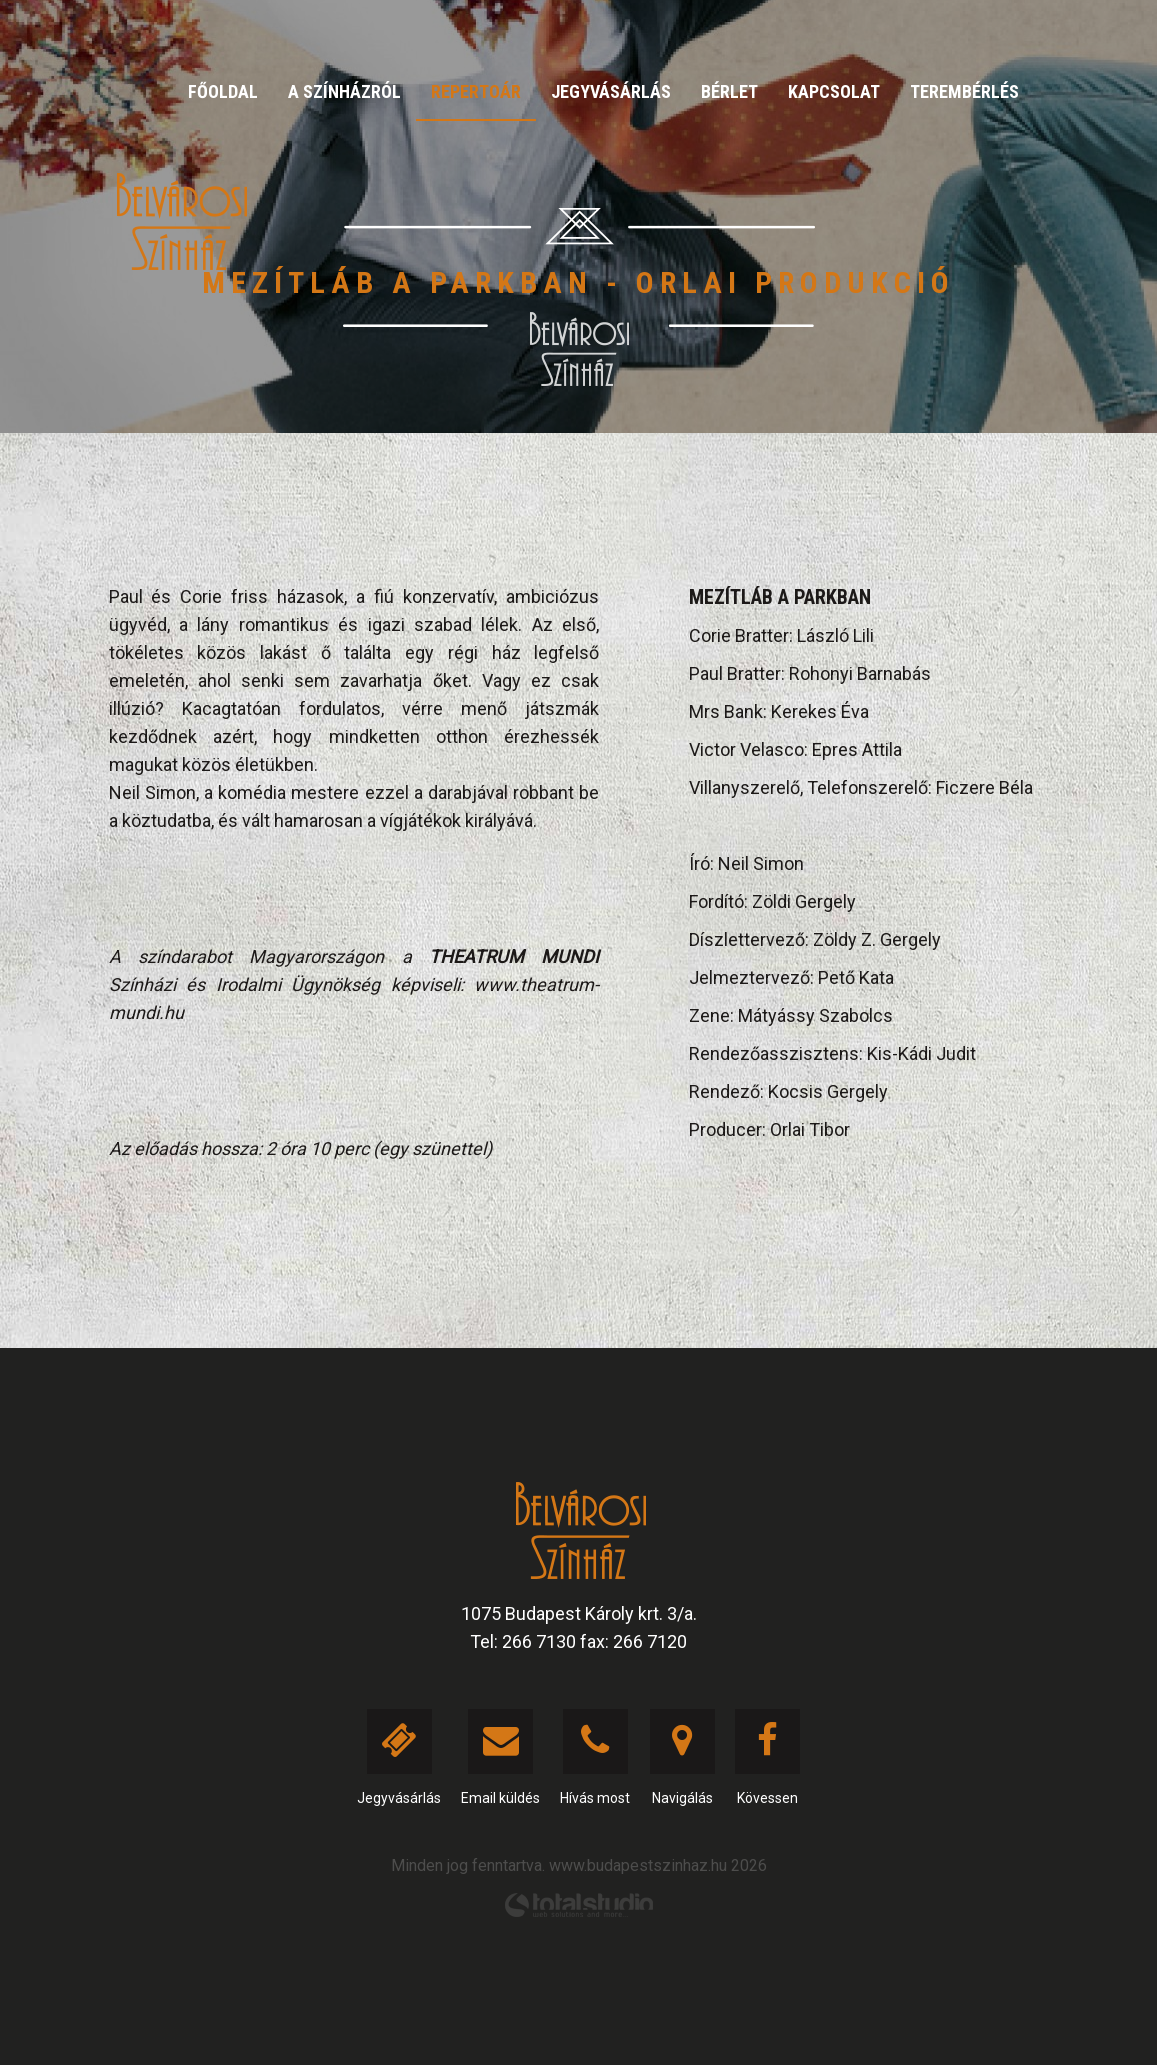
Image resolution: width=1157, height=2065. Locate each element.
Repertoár (476, 91)
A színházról (344, 91)
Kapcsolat (834, 91)
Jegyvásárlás (611, 91)
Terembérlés (964, 91)
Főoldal (223, 91)
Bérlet (729, 91)
